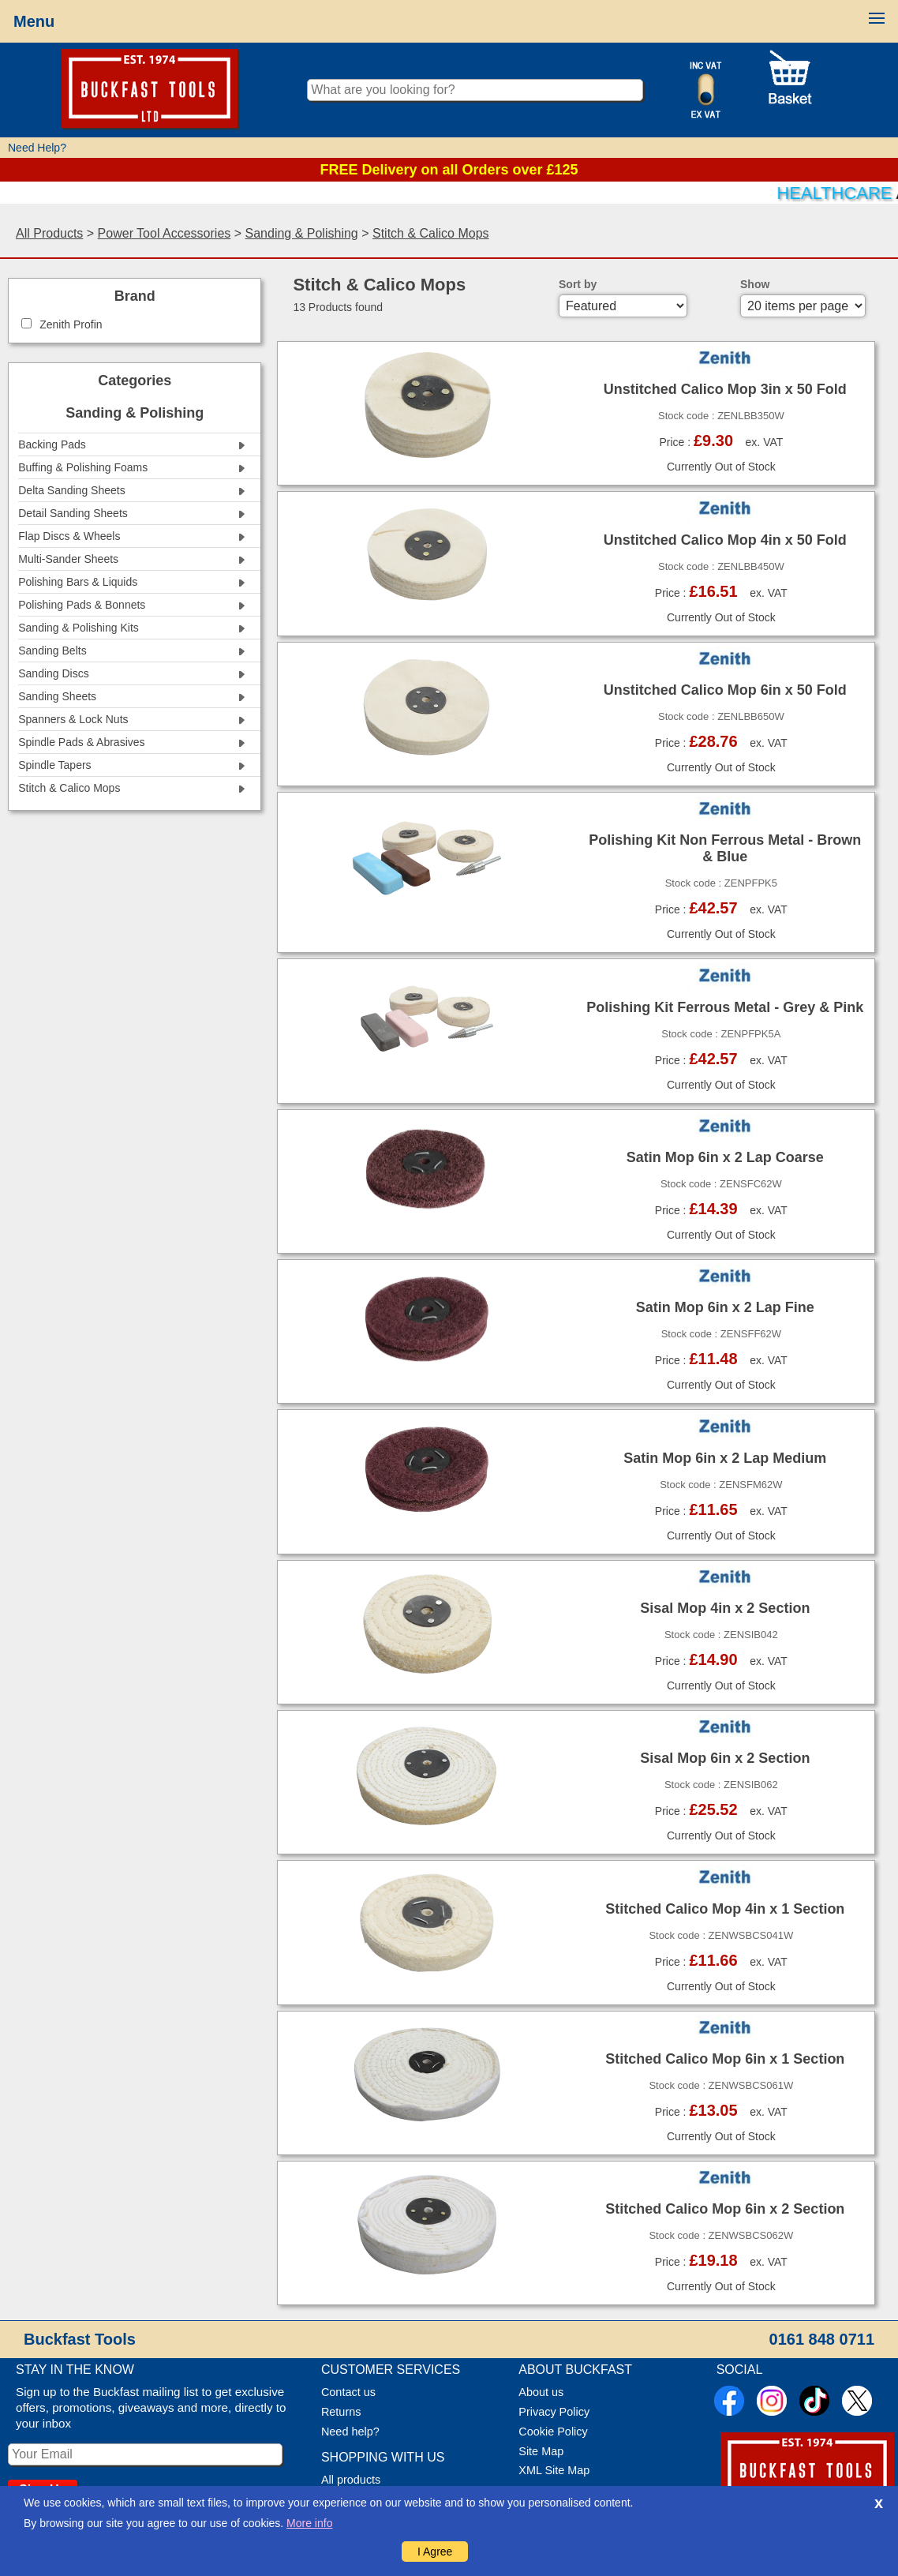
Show (754, 284)
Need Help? (37, 147)
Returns (341, 2411)
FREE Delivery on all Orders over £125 (449, 170)
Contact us (348, 2392)
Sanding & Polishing (301, 233)
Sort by (578, 284)
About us (540, 2392)
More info (309, 2523)
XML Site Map (553, 2470)
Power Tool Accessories (164, 233)
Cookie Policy (552, 2431)
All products (350, 2479)
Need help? (350, 2431)
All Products (49, 233)
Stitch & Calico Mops (430, 233)
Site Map (540, 2451)
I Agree (434, 2551)
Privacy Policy (553, 2411)
